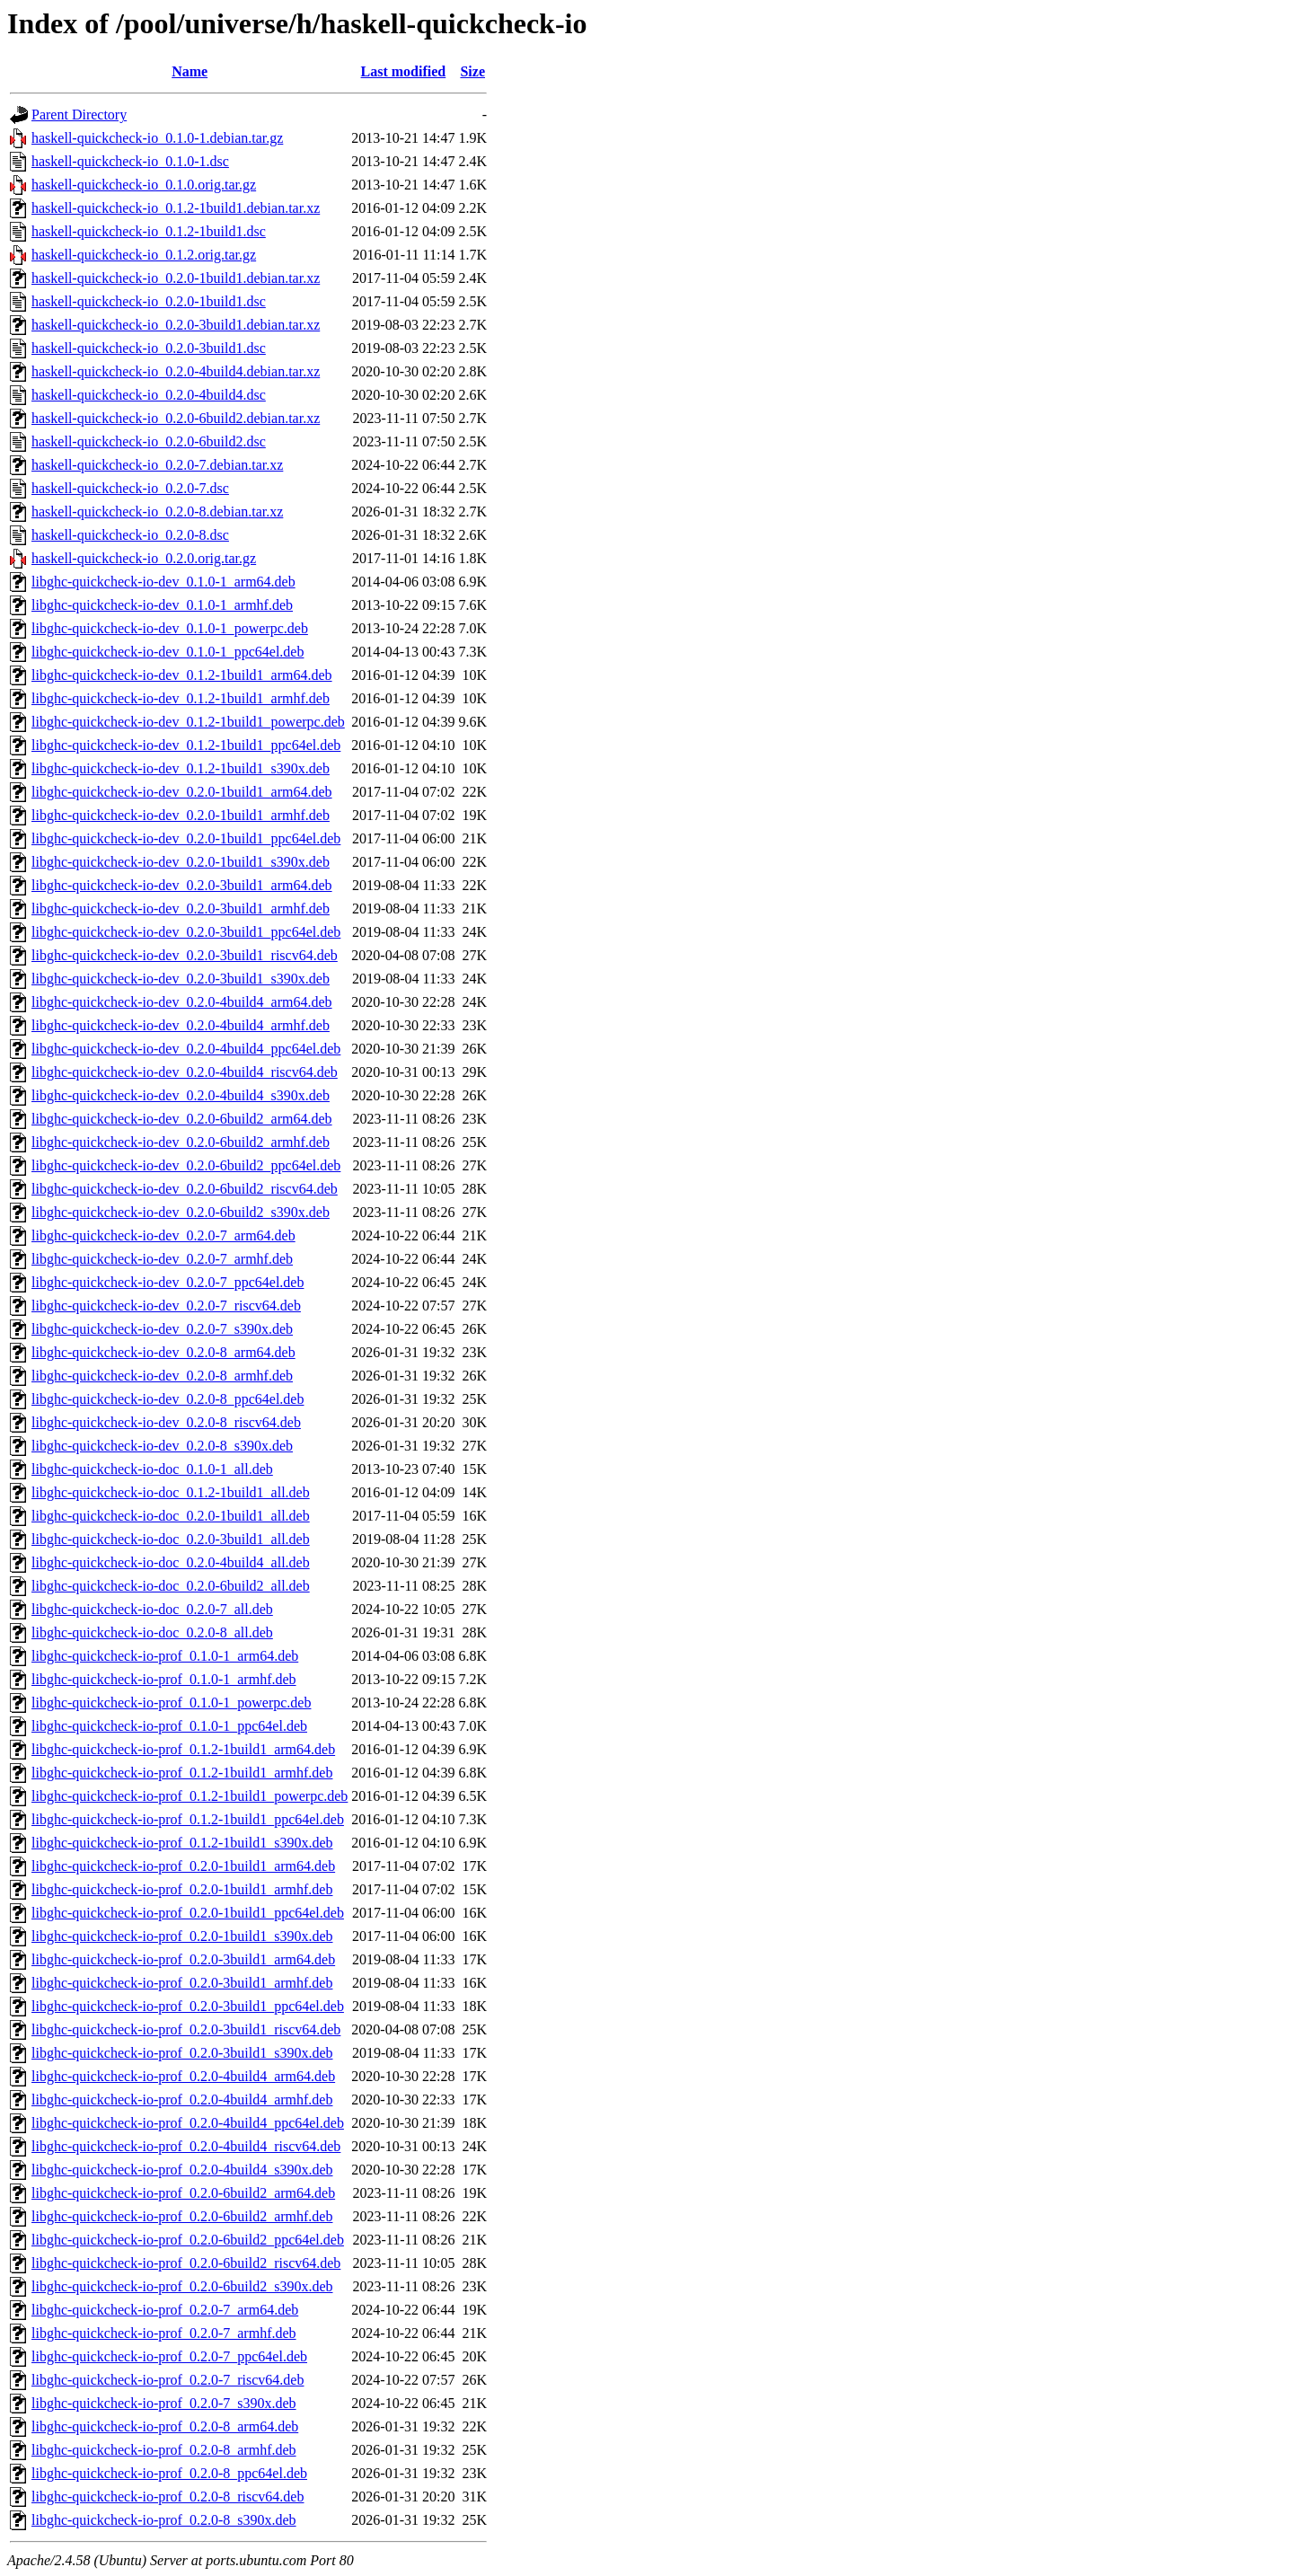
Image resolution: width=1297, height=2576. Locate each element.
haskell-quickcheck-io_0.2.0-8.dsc (130, 535)
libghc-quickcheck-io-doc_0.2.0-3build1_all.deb (170, 1539)
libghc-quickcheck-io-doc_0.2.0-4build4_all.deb (170, 1562)
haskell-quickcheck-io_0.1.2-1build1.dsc (148, 231)
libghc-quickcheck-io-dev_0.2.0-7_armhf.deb (162, 1258)
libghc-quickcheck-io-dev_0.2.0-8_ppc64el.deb (167, 1399)
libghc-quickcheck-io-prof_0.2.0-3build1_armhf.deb (181, 1982)
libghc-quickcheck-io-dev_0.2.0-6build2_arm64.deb (181, 1118)
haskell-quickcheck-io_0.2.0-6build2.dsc (148, 441)
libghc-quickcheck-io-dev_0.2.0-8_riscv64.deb (166, 1422)
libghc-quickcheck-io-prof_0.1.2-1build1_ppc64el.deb (187, 1819)
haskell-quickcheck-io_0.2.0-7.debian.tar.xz (157, 464)
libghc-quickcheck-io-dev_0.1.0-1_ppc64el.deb (167, 651)
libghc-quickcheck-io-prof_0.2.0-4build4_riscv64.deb (185, 2146)
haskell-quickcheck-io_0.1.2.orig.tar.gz (143, 254)
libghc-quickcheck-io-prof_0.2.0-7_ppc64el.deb (169, 2356)
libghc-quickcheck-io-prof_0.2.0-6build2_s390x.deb (181, 2286)
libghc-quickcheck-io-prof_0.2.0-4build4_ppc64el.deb (187, 2122)
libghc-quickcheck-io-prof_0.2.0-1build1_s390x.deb (181, 1936)
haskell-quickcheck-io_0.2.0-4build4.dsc (148, 394)
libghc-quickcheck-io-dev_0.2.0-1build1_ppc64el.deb (185, 838)
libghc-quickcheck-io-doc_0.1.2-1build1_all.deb (170, 1492)
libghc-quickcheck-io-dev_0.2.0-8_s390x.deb (162, 1445)
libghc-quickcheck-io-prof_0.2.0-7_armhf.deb (163, 2333)
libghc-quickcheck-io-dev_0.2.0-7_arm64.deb (163, 1235)
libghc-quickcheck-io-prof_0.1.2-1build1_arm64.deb (183, 1749)
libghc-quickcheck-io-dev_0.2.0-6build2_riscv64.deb (184, 1188)
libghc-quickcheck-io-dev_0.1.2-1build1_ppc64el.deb (185, 745)
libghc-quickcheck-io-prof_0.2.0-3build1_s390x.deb (181, 2052)
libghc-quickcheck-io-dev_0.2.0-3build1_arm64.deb (181, 885)
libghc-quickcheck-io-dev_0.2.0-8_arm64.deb (163, 1352)
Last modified (403, 71)
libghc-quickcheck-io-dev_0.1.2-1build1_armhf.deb (180, 698)
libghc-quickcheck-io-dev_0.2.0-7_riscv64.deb (166, 1305)
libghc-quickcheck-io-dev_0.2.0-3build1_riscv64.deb (184, 955)
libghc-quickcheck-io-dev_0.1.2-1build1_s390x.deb (180, 768)
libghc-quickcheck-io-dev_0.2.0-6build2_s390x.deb (180, 1212)
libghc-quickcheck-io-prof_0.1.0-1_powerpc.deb (171, 1702)
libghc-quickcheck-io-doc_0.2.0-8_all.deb (152, 1632)
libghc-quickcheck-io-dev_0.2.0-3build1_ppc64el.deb (185, 932)
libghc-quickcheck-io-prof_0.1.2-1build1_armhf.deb (181, 1772)
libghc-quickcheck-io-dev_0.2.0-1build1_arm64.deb (181, 791)
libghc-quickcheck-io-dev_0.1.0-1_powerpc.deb (169, 628)
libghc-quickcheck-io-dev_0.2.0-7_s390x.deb (162, 1329)
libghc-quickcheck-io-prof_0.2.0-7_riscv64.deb (167, 2379)
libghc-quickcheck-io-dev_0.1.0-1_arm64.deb (163, 581)
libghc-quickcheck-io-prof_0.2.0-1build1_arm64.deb (183, 1866)
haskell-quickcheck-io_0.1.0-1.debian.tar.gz (157, 138)
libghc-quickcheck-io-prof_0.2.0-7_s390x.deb (163, 2403)
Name (189, 71)
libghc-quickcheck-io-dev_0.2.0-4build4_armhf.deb (180, 1025)
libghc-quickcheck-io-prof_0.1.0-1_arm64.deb (164, 1655)
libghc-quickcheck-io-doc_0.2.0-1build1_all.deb (170, 1515)
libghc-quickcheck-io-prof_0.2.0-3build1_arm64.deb (183, 1959)
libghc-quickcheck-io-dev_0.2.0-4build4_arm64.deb (181, 1002)
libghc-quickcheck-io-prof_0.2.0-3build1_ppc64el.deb (187, 2006)
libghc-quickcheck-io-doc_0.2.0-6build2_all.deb (170, 1585)
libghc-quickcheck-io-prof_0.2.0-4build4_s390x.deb (181, 2169)
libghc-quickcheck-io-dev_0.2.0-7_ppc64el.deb (167, 1282)
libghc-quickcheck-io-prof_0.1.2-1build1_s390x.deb (181, 1842)
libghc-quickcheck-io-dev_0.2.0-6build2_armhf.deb (180, 1142)
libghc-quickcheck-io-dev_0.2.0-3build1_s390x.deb (180, 978)
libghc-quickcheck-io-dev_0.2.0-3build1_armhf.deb (180, 908)
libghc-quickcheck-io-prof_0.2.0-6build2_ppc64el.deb (187, 2239)
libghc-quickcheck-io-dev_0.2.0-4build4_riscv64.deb (184, 1072)
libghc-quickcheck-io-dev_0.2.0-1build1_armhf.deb (180, 815)
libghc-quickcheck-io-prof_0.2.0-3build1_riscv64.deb (185, 2029)
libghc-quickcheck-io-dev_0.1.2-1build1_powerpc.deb (188, 721)
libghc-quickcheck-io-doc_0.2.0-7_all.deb (152, 1609)
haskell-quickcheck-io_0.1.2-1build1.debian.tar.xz (175, 208)
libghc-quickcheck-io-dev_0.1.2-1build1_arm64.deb (181, 675)
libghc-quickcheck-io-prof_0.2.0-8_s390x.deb (163, 2519)
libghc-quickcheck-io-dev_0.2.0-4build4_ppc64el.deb (185, 1048)
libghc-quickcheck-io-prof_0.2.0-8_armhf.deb (163, 2449)
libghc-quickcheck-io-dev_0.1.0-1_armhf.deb (162, 605)
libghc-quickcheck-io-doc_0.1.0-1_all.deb (152, 1469)
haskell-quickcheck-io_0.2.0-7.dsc (130, 488)
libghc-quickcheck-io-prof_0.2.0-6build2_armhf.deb (181, 2216)
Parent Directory (79, 114)
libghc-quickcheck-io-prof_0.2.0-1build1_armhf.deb (181, 1889)
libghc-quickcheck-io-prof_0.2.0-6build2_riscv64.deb (185, 2263)
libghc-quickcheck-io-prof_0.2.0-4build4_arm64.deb (183, 2076)
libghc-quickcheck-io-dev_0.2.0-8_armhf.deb (162, 1375)
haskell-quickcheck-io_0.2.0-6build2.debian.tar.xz (175, 418)
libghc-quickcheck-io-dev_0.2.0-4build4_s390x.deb (180, 1095)
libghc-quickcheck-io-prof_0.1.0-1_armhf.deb (163, 1679)
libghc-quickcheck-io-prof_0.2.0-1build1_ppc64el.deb (187, 1912)
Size (472, 71)
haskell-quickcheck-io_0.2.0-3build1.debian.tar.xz (175, 324)
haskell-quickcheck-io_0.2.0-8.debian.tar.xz (157, 511)
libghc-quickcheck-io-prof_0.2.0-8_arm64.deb (164, 2426)
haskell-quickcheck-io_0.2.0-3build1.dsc (148, 348)
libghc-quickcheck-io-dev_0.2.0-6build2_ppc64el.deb (185, 1165)
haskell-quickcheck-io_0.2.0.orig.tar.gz (143, 558)
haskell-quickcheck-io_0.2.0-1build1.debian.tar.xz (175, 278)
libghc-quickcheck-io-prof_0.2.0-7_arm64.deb (164, 2309)
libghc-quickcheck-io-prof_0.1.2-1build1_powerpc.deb (189, 1796)
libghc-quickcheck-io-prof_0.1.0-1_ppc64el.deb (169, 1726)
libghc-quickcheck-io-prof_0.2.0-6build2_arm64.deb (183, 2193)
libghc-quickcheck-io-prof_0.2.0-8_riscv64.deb (167, 2496)
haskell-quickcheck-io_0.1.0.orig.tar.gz (143, 184)
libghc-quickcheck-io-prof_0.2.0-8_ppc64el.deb (169, 2473)
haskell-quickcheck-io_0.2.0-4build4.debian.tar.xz (175, 371)
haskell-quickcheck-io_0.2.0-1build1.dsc (148, 301)
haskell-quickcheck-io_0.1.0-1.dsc (130, 161)
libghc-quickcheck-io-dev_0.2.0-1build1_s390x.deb (180, 861)
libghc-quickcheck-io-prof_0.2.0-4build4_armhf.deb (181, 2099)
